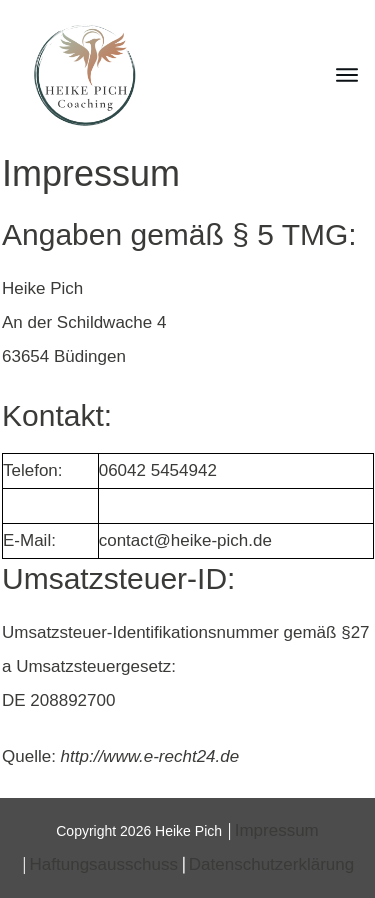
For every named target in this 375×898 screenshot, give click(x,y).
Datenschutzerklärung (271, 864)
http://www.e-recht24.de (150, 756)
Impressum (277, 830)
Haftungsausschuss (104, 864)
